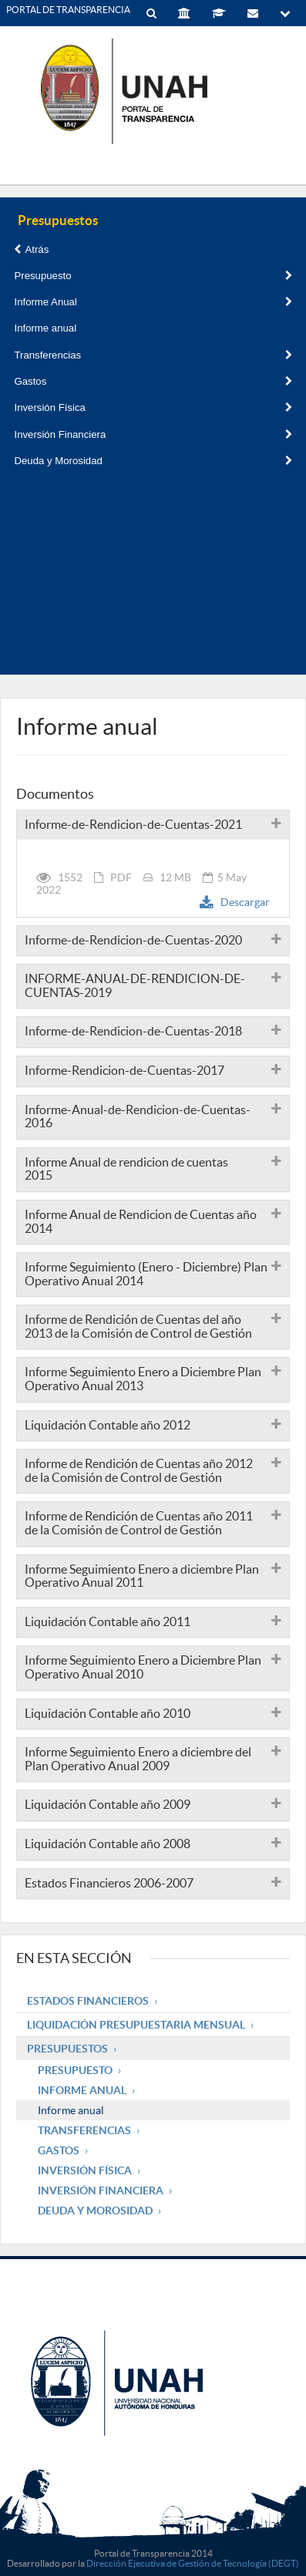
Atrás (31, 249)
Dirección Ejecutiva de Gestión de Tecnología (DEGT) (192, 2563)
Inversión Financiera (152, 434)
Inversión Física (152, 407)
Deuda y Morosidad (152, 460)
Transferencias (152, 355)
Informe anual (45, 328)
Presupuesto (152, 275)
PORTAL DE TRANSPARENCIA (68, 10)
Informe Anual (152, 302)
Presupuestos (67, 2048)
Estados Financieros (88, 2001)
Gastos (152, 381)
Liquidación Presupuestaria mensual (136, 2025)
